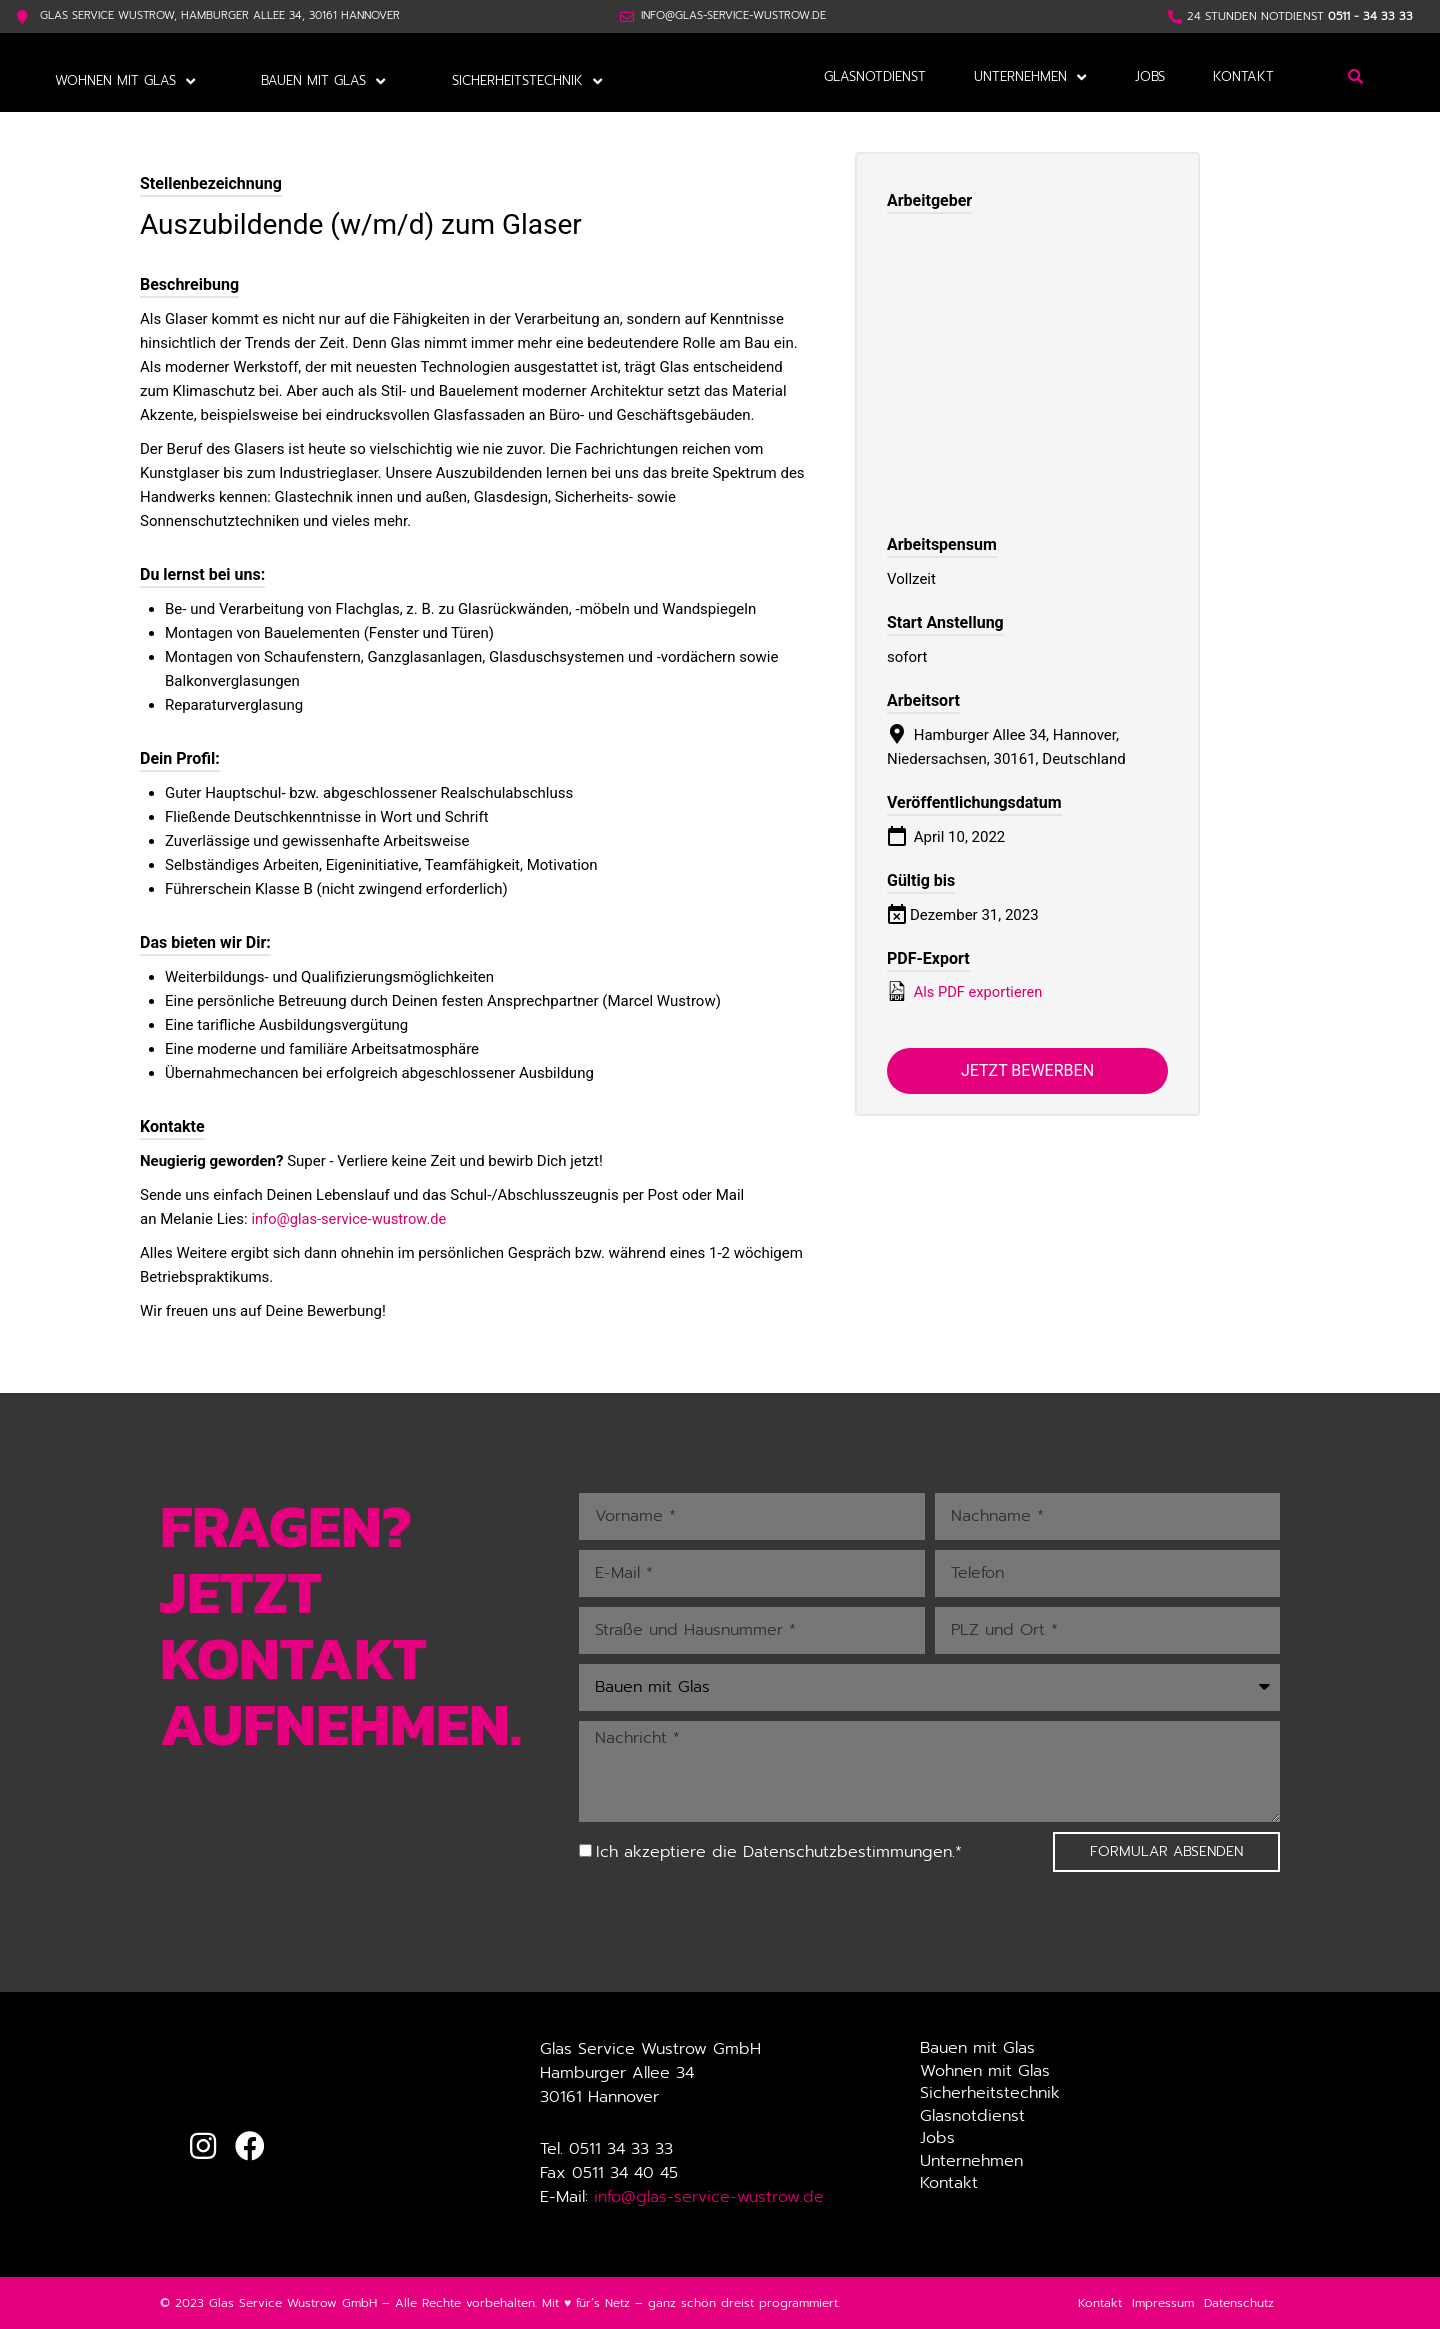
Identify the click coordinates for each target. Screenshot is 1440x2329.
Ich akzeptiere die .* (779, 1852)
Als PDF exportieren (966, 990)
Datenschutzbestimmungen (847, 1852)
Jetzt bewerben (1027, 1070)
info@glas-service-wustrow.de (350, 1218)
